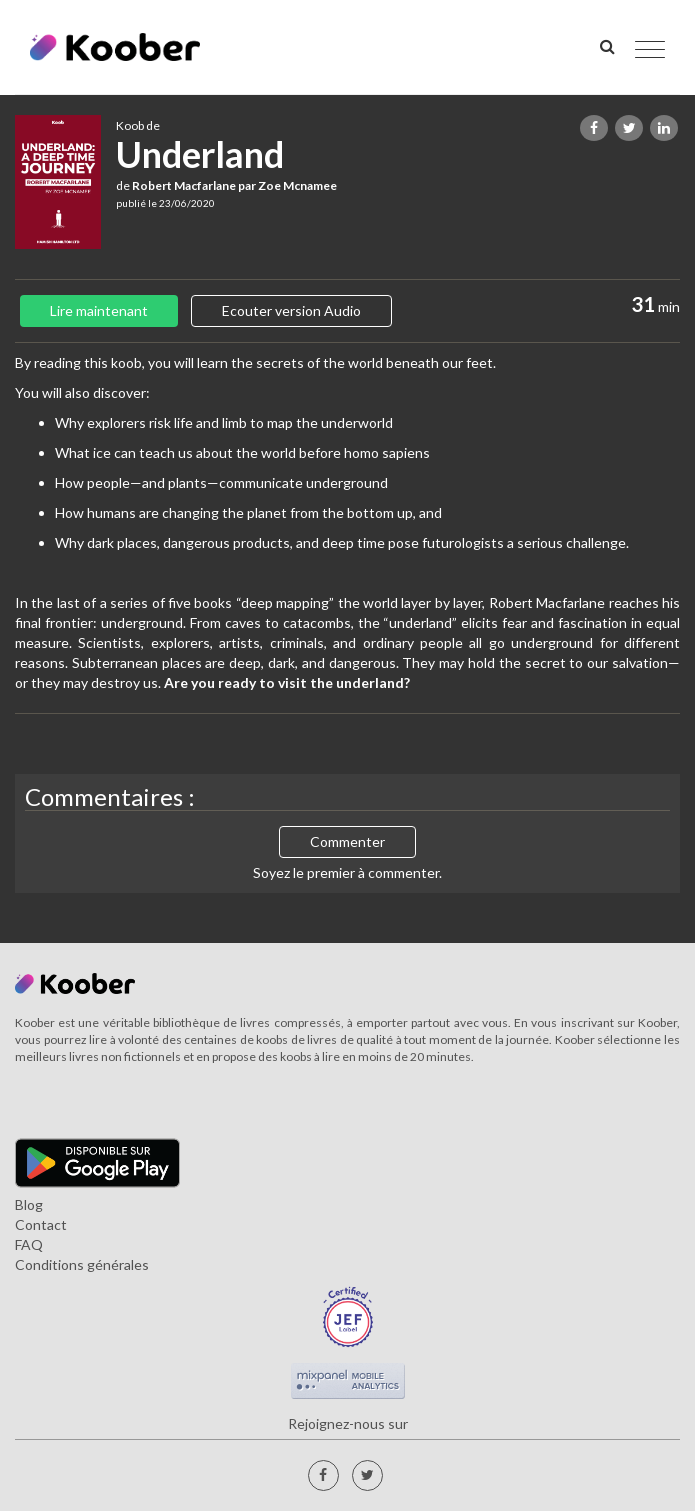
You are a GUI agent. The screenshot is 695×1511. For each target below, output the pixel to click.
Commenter (347, 841)
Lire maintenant (99, 310)
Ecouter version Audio (291, 310)
